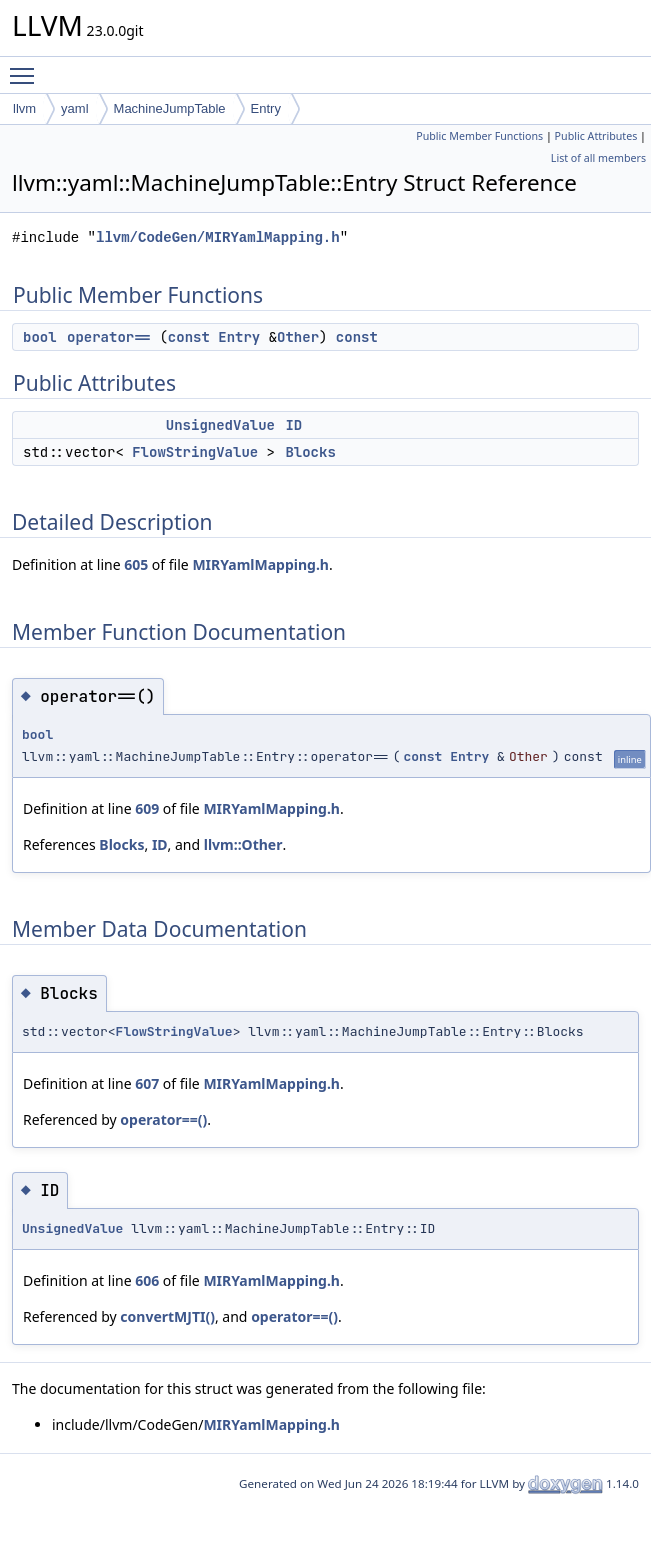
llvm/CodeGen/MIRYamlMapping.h (218, 237)
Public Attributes (596, 136)
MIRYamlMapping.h (260, 564)
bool (40, 337)
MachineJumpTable (170, 108)
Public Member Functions (479, 136)
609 (147, 808)
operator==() (163, 1119)
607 (147, 1083)
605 (136, 564)
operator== (109, 337)
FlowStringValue (195, 452)
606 (147, 1280)
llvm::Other (243, 844)
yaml (74, 108)
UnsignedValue (220, 425)
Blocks (310, 452)
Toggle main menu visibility (27, 67)
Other (298, 337)
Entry (266, 108)
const (189, 337)
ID (293, 425)
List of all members (598, 158)
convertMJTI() (167, 1316)
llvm (24, 108)
